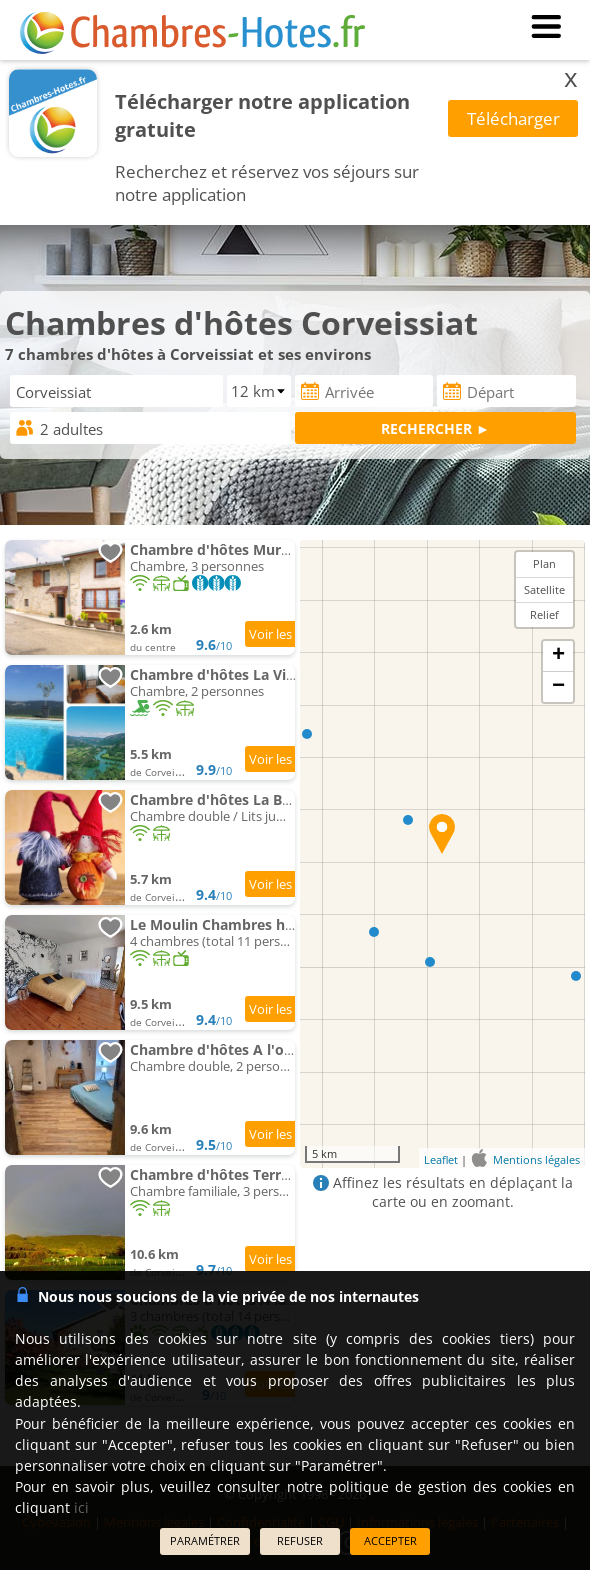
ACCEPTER (390, 1540)
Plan (544, 563)
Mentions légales (536, 1159)
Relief (544, 614)
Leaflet (441, 1159)
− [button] (558, 687)
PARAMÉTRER (205, 1540)
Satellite (544, 589)
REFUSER (300, 1540)
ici (81, 1507)
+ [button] (558, 656)
